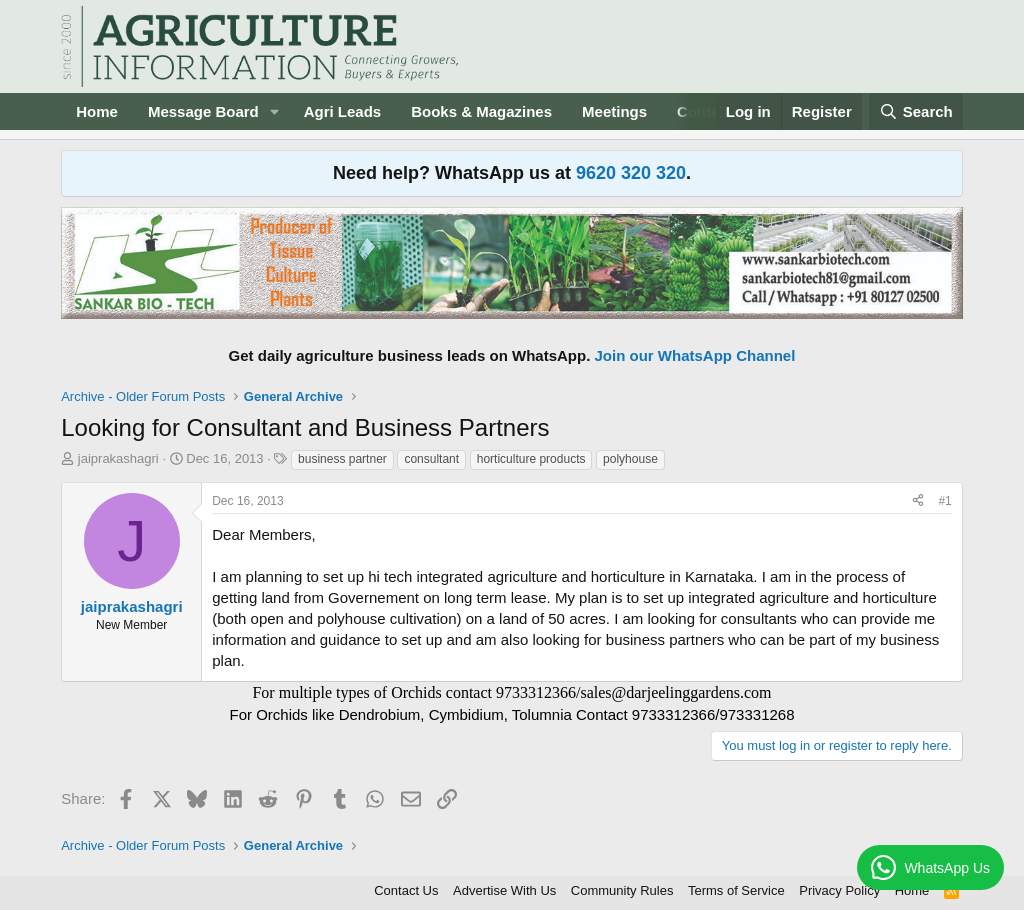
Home (97, 111)
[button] (275, 111)
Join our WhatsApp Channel (695, 355)
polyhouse (630, 459)
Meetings (614, 111)
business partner (342, 459)
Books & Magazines (481, 111)
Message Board (203, 111)
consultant (431, 459)
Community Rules (622, 890)
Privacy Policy (839, 890)
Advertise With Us (504, 890)
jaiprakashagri (118, 458)
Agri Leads (343, 111)
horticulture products (531, 459)
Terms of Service (736, 890)
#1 (944, 501)
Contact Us (406, 890)
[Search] (916, 111)
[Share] (918, 501)
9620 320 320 (631, 173)
